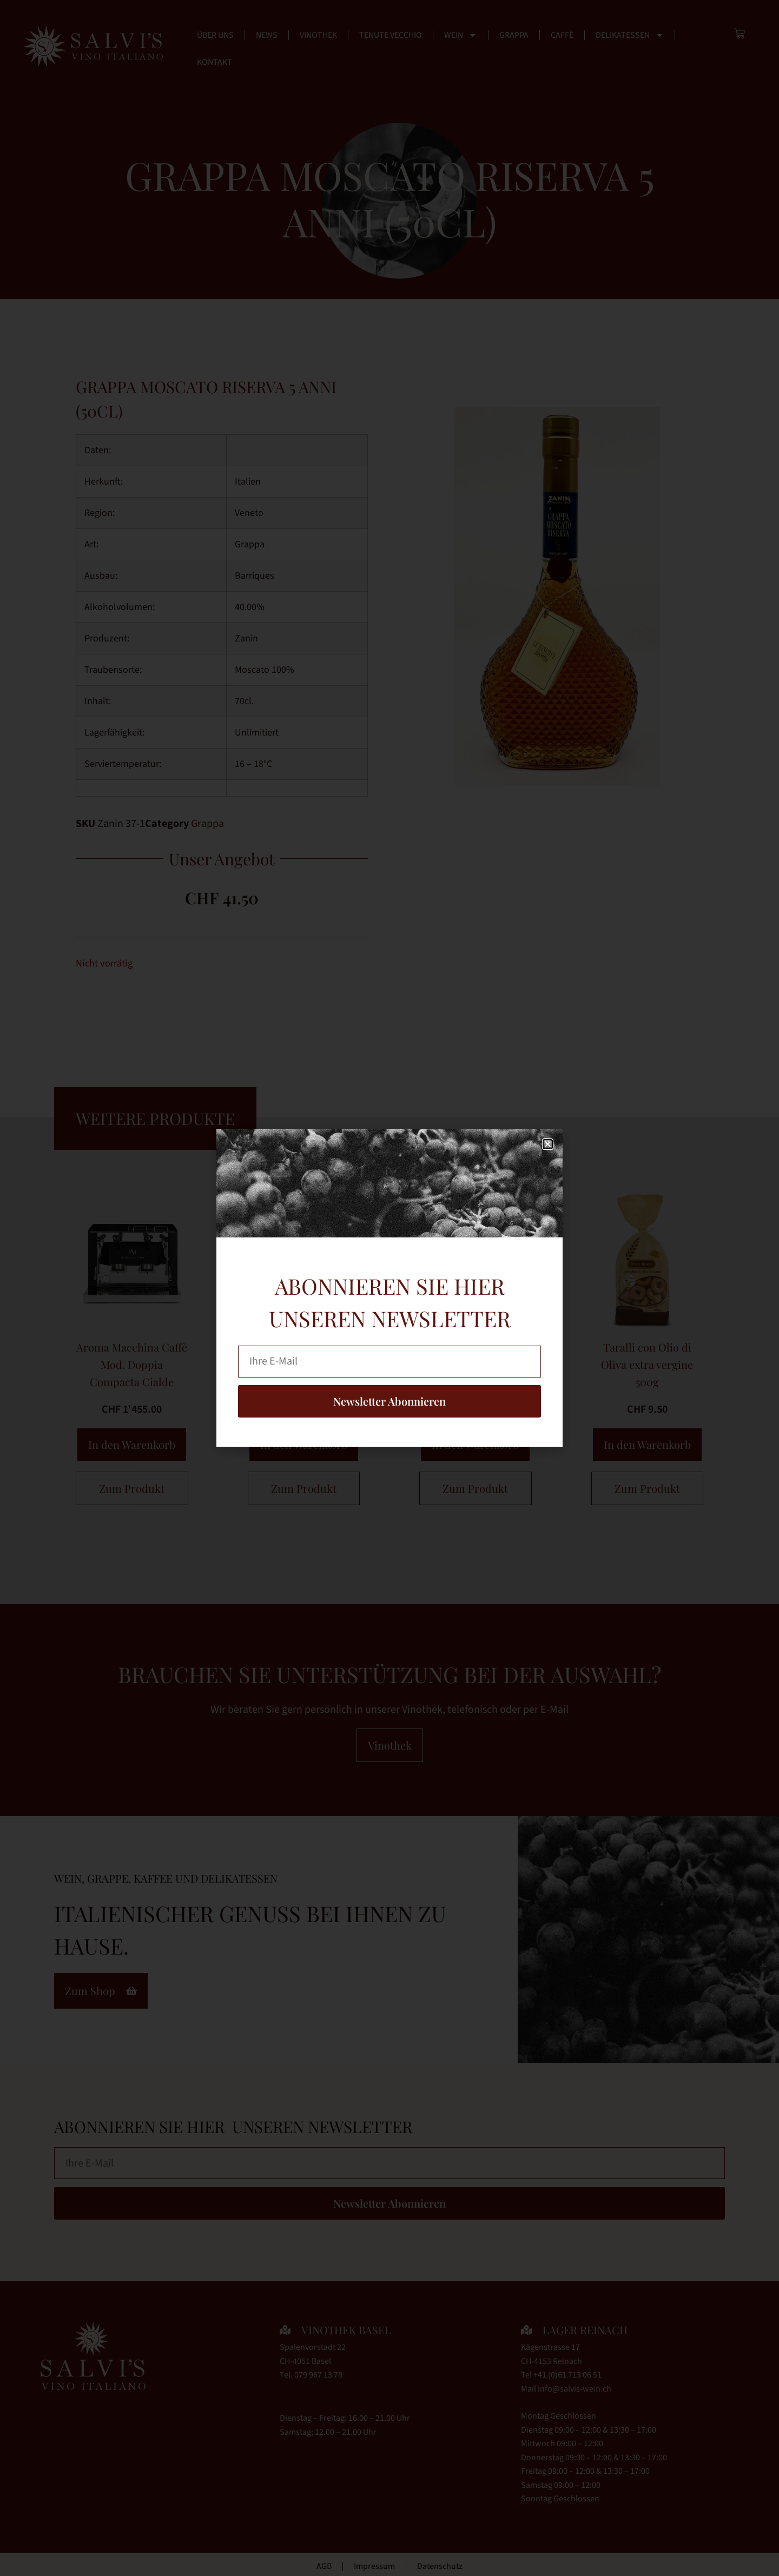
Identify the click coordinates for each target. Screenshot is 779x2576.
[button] (548, 1144)
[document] (389, 1288)
